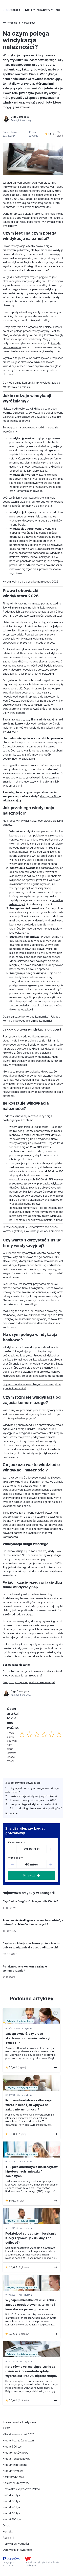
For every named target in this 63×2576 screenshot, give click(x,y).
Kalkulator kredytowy (16, 2483)
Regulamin (9, 2537)
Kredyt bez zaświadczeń (18, 2440)
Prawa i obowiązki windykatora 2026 (33, 1800)
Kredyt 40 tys (11, 2507)
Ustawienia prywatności (17, 2549)
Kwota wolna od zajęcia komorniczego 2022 (30, 581)
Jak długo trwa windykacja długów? (39, 1808)
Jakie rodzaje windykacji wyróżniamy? (33, 1796)
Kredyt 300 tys (12, 2446)
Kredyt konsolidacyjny (16, 2458)
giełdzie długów (12, 1493)
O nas (6, 2525)
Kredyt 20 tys (11, 2495)
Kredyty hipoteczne (15, 2464)
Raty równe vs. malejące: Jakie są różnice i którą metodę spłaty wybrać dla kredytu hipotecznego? (31, 2371)
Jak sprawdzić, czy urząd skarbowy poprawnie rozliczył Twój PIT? (27, 2038)
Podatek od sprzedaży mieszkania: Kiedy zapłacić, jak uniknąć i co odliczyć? (31, 2238)
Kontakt (8, 2531)
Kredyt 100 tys (12, 2519)
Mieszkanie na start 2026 (18, 2434)
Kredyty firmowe (13, 2470)
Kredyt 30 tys (11, 2501)
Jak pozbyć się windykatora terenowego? (29, 1682)
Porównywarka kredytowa (19, 2422)
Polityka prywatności (16, 2543)
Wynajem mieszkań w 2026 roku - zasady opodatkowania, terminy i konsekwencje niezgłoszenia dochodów (30, 2304)
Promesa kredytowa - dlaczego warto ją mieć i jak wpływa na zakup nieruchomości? (28, 2105)
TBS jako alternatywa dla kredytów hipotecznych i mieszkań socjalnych (31, 2171)
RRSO (6, 2428)
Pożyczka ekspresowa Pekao (21, 2489)
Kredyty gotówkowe (15, 2452)
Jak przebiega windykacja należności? (33, 1804)
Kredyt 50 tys (11, 2513)
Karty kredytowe (13, 2477)
